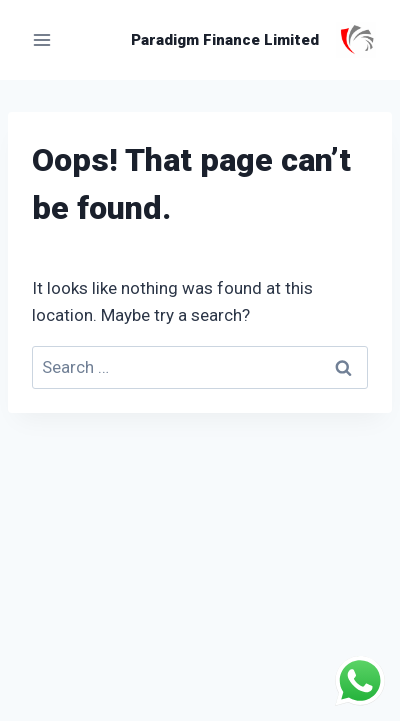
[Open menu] (42, 39)
